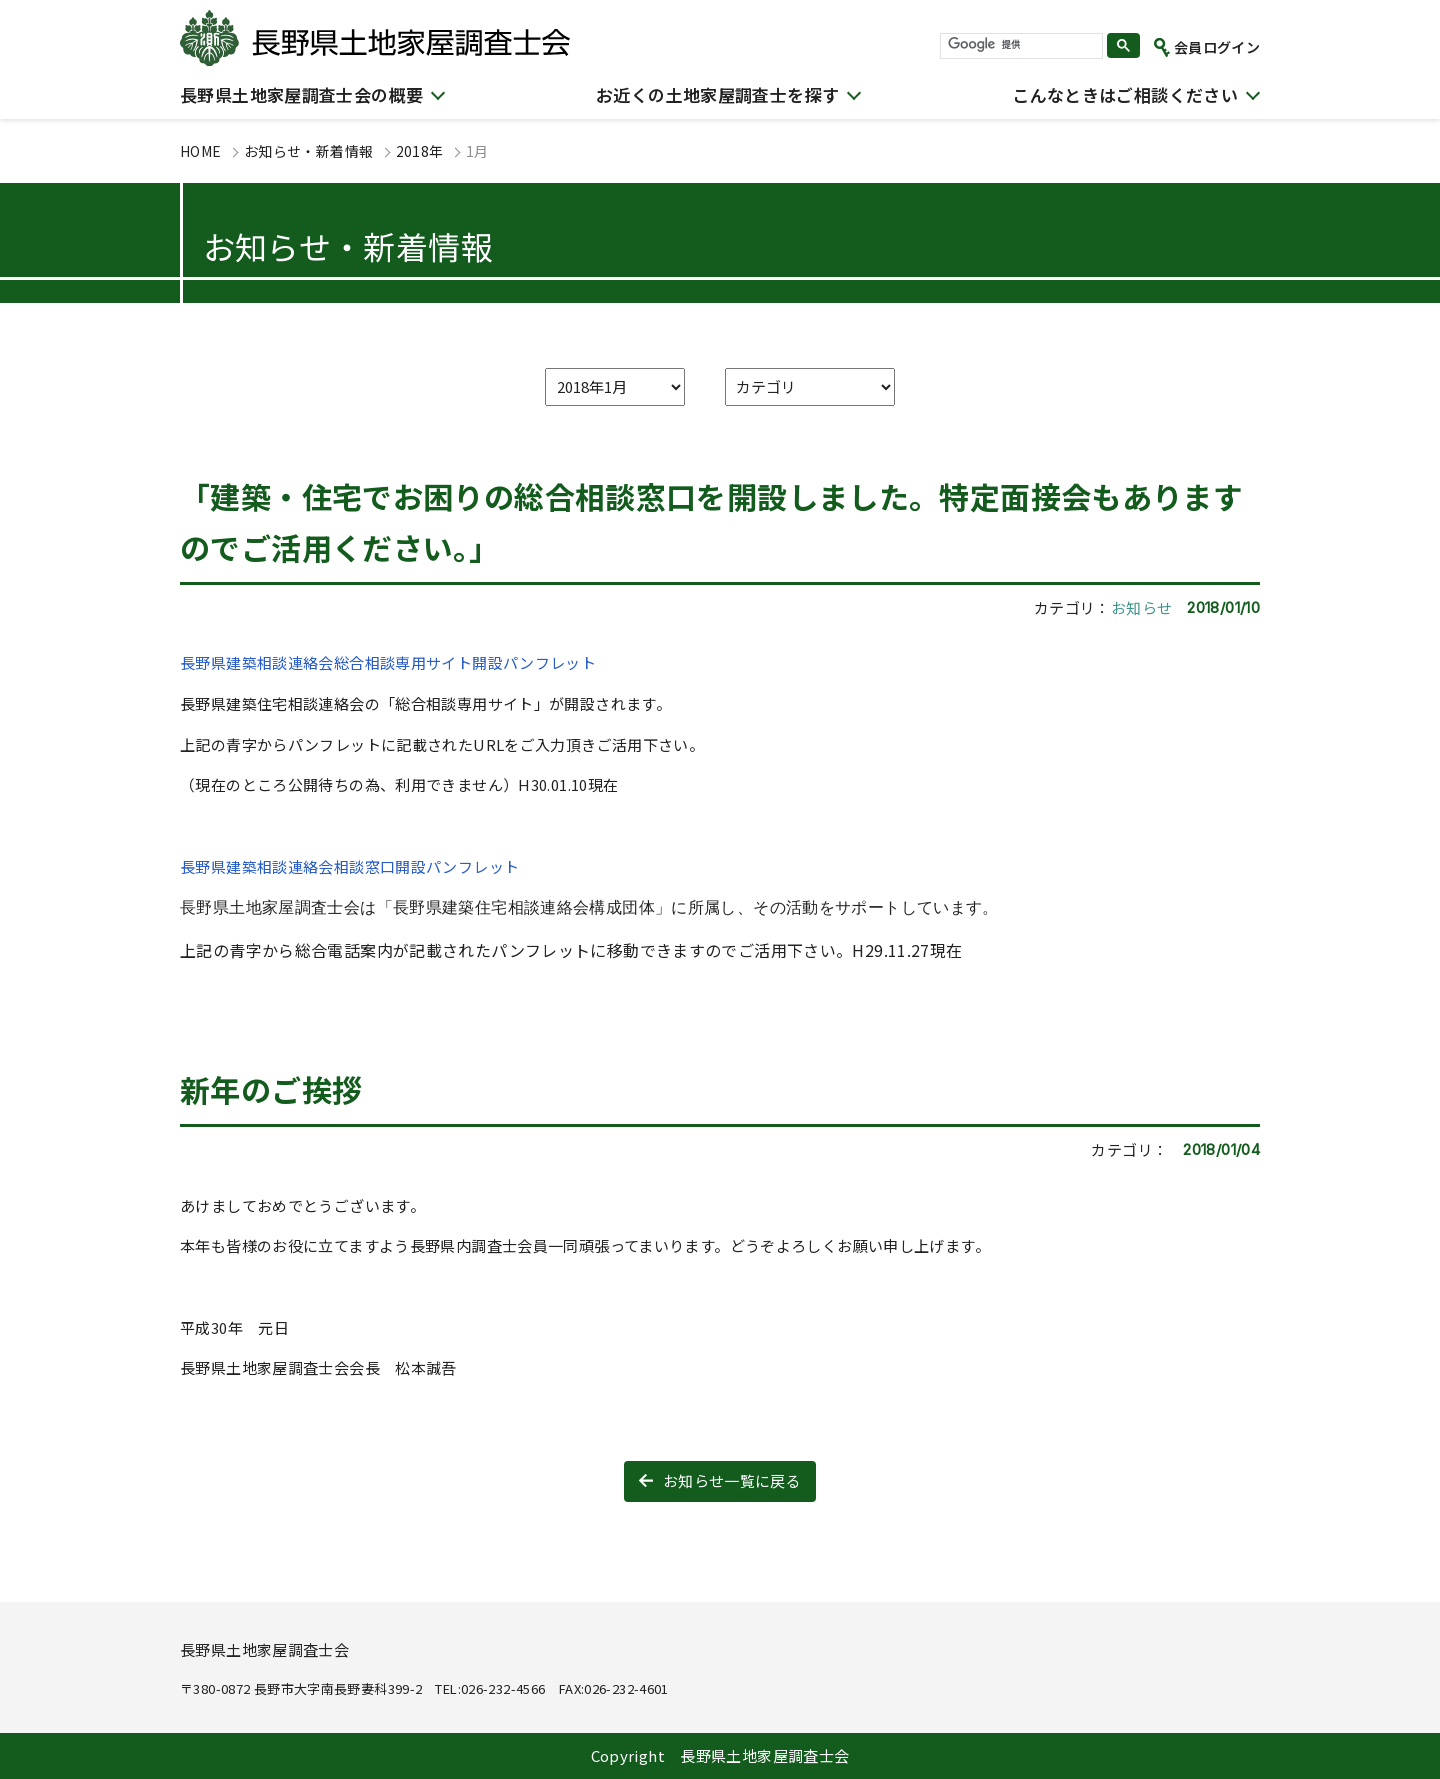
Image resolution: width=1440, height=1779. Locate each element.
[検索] (1019, 45)
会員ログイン (1217, 47)
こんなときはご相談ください (1125, 94)
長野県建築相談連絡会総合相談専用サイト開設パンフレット (388, 662)
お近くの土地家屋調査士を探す (717, 94)
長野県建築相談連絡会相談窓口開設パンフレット (349, 866)
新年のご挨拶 (271, 1089)
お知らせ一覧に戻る (732, 1480)
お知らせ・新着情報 (308, 151)
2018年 (420, 151)
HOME (201, 151)
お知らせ (1142, 607)
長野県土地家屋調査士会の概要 (301, 94)
